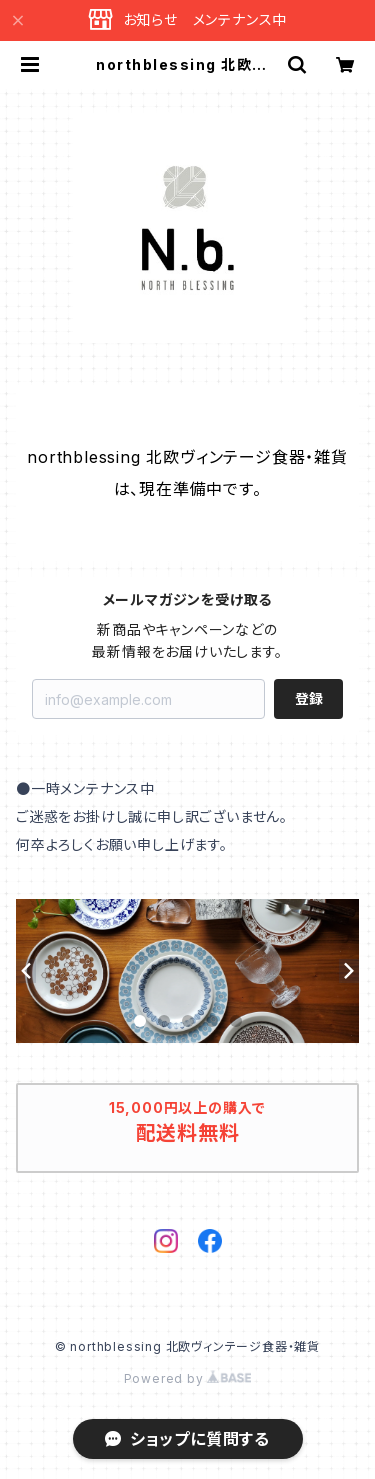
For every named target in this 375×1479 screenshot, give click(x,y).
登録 (309, 698)
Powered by (188, 1378)
